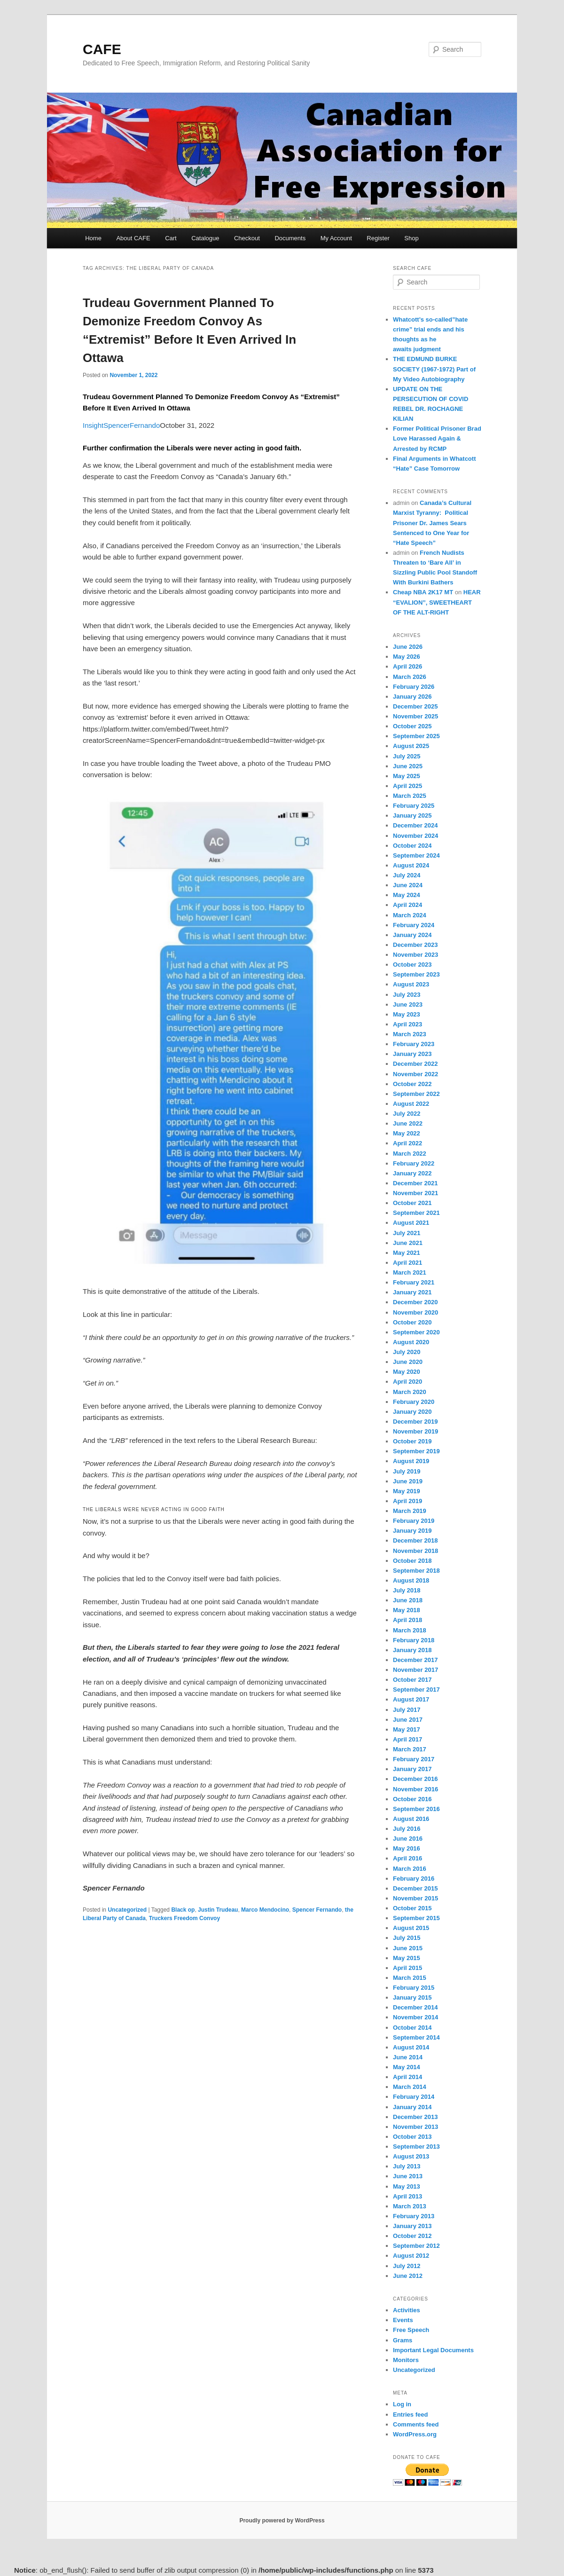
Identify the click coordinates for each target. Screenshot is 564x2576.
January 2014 (412, 2107)
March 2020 (409, 1391)
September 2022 (416, 1093)
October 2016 (412, 1799)
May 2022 (406, 1133)
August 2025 (411, 745)
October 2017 (412, 1679)
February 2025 (413, 805)
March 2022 (409, 1153)
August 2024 (411, 865)
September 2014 (416, 2037)
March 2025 (409, 795)
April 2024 (407, 904)
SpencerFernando (131, 425)
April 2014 (407, 2076)
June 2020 (408, 1361)
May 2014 (406, 2067)
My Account (336, 238)
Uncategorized (127, 1909)
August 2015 (411, 1927)
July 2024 (407, 875)
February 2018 (413, 1640)
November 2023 (415, 954)
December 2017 (415, 1659)
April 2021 (407, 1262)
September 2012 (416, 2245)
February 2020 (413, 1401)
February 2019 (413, 1520)
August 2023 (411, 984)
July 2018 (407, 1590)
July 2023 (407, 994)
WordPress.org (415, 2434)
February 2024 (413, 925)
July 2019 (407, 1471)
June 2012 (408, 2275)
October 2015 (412, 1908)
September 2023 (416, 974)
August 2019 (411, 1461)
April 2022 (407, 1143)
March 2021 (409, 1272)
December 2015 (415, 1888)
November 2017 (415, 1669)
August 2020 (411, 1342)
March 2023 (409, 1034)
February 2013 (413, 2216)
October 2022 (412, 1083)
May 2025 (406, 776)
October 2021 (412, 1202)
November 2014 (415, 2017)
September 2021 (416, 1212)
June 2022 (408, 1123)
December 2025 (415, 706)
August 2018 (411, 1580)
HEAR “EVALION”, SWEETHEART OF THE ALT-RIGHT (437, 602)
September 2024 (416, 855)
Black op (183, 1909)
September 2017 (416, 1689)
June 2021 (408, 1242)
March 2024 (409, 915)
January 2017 (412, 1768)
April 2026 (407, 666)
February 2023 (413, 1044)
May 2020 (406, 1371)
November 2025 (415, 716)
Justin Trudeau (218, 1909)
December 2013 (415, 2116)
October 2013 (412, 2136)
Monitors (406, 2359)
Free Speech (411, 2329)
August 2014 (411, 2047)
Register (378, 238)
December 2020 (415, 1302)
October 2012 (412, 2235)
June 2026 (408, 646)
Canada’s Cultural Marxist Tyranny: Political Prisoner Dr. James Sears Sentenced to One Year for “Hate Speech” (432, 522)
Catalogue (205, 238)
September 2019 (416, 1451)
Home (93, 238)
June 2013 (408, 2176)
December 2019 (415, 1421)
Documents (290, 238)
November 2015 (415, 1898)
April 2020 (407, 1381)
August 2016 (411, 1818)
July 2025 (407, 756)
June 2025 (408, 766)
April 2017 (407, 1739)
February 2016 (413, 1878)
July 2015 (407, 1937)
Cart (171, 238)
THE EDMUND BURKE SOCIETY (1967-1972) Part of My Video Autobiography (434, 368)
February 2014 (413, 2096)
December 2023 (415, 944)
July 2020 (407, 1351)
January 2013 (412, 2225)
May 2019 (406, 1491)
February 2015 (413, 1987)
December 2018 (415, 1540)
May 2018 (406, 1610)
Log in (402, 2404)
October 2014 (412, 2027)
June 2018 (408, 1600)
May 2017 (406, 1729)
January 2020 (412, 1411)
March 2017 (409, 1749)
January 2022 (412, 1173)
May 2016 (406, 1848)
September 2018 (416, 1570)
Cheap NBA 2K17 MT (423, 592)
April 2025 (407, 785)
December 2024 (415, 825)
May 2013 (406, 2186)
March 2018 (409, 1630)
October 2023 (412, 964)
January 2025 (412, 815)
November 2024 (415, 835)
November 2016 (415, 1789)
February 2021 (413, 1282)
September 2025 (416, 736)
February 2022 (413, 1163)
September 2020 (416, 1332)
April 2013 (407, 2196)
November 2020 (415, 1312)
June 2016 (408, 1838)
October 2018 (412, 1560)
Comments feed (416, 2424)
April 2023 (407, 1024)
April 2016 (407, 1858)
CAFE (102, 49)
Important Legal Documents (433, 2350)
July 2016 (407, 1828)
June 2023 (408, 1004)
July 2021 (407, 1233)
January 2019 (412, 1530)
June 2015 (408, 1948)
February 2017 (413, 1759)
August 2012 (411, 2255)
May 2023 (406, 1014)
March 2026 (409, 676)
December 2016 (415, 1778)
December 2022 (415, 1063)
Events (403, 2320)
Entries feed (410, 2414)
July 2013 (407, 2166)
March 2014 (409, 2086)
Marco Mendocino (265, 1909)
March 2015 (409, 1977)
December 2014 (415, 2007)
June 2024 (408, 885)
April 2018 (407, 1619)
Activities (406, 2310)
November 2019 (415, 1431)
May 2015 (406, 1958)
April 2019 (407, 1501)
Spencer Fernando (317, 1909)
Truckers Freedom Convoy (184, 1918)
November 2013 (415, 2126)
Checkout (247, 238)
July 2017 (407, 1709)
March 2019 (409, 1510)
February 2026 (413, 686)
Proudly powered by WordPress (281, 2520)
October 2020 (412, 1322)
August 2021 (411, 1222)
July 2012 (407, 2265)
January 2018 (412, 1650)
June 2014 (408, 2057)
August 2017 (411, 1699)
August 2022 (411, 1103)
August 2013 (411, 2156)
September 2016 (416, 1808)
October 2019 (412, 1441)
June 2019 (408, 1481)
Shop (411, 238)
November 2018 (415, 1550)
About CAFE (133, 238)
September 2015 (416, 1918)
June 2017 (408, 1719)
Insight (93, 425)
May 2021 (406, 1252)
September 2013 (416, 2146)
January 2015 (412, 1997)
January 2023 (412, 1053)
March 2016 (409, 1868)
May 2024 (406, 894)
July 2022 (407, 1113)
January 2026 (412, 696)
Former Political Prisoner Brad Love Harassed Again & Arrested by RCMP (437, 438)
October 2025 (412, 726)
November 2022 (415, 1074)
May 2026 (406, 656)
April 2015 (407, 1967)
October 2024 (412, 845)
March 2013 (409, 2206)
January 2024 (412, 934)
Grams (402, 2340)
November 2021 (415, 1193)
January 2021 (412, 1292)
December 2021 (415, 1183)
